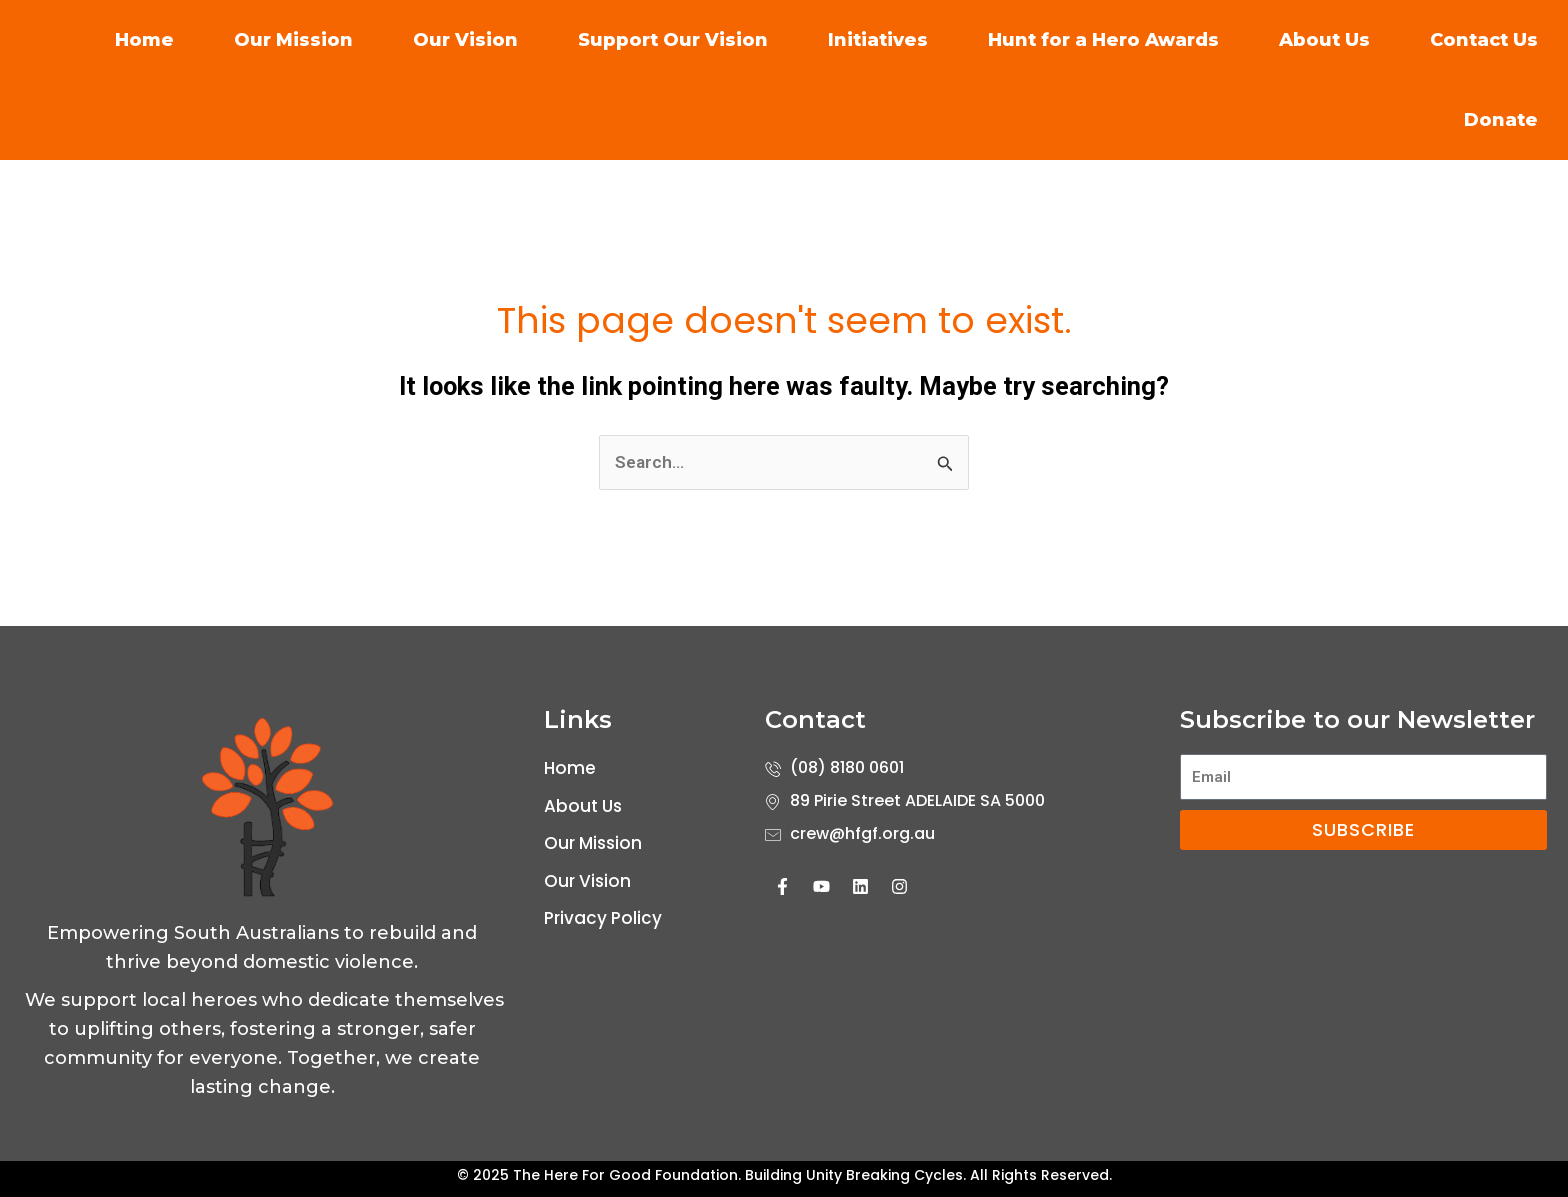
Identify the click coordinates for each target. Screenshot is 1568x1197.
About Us (1324, 40)
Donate (1501, 120)
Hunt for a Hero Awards (1103, 40)
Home (144, 40)
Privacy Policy (603, 918)
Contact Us (1484, 40)
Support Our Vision (673, 40)
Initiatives (878, 40)
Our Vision (465, 40)
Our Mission (293, 40)
